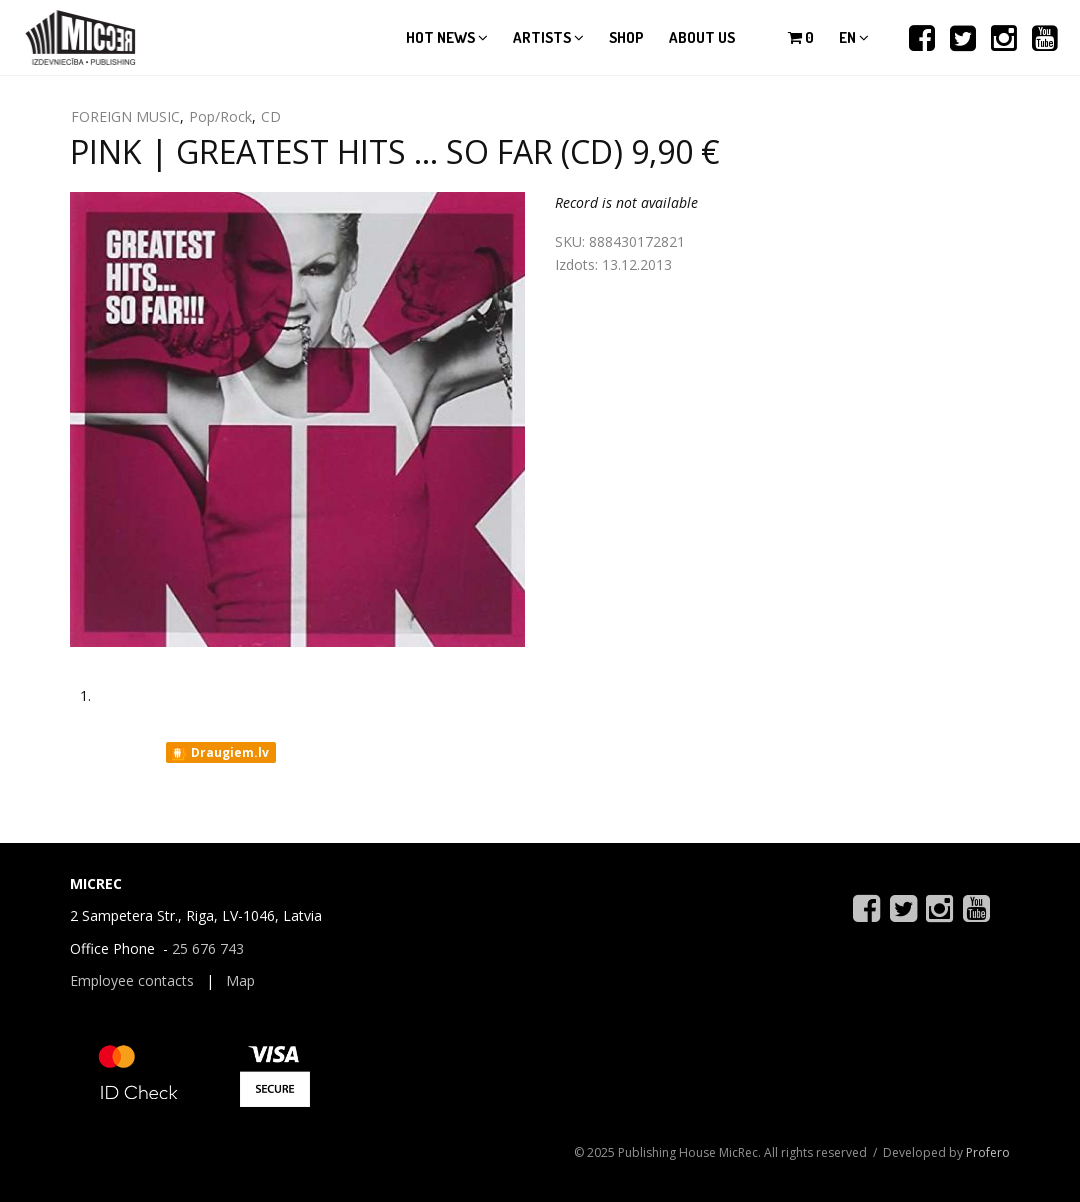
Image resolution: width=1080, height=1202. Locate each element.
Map (240, 980)
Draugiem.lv (219, 753)
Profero (988, 1152)
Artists (548, 37)
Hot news (447, 37)
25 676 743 (208, 948)
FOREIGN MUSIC (125, 116)
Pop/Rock (220, 116)
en (854, 37)
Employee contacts (132, 980)
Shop (626, 37)
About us (702, 37)
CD (271, 116)
